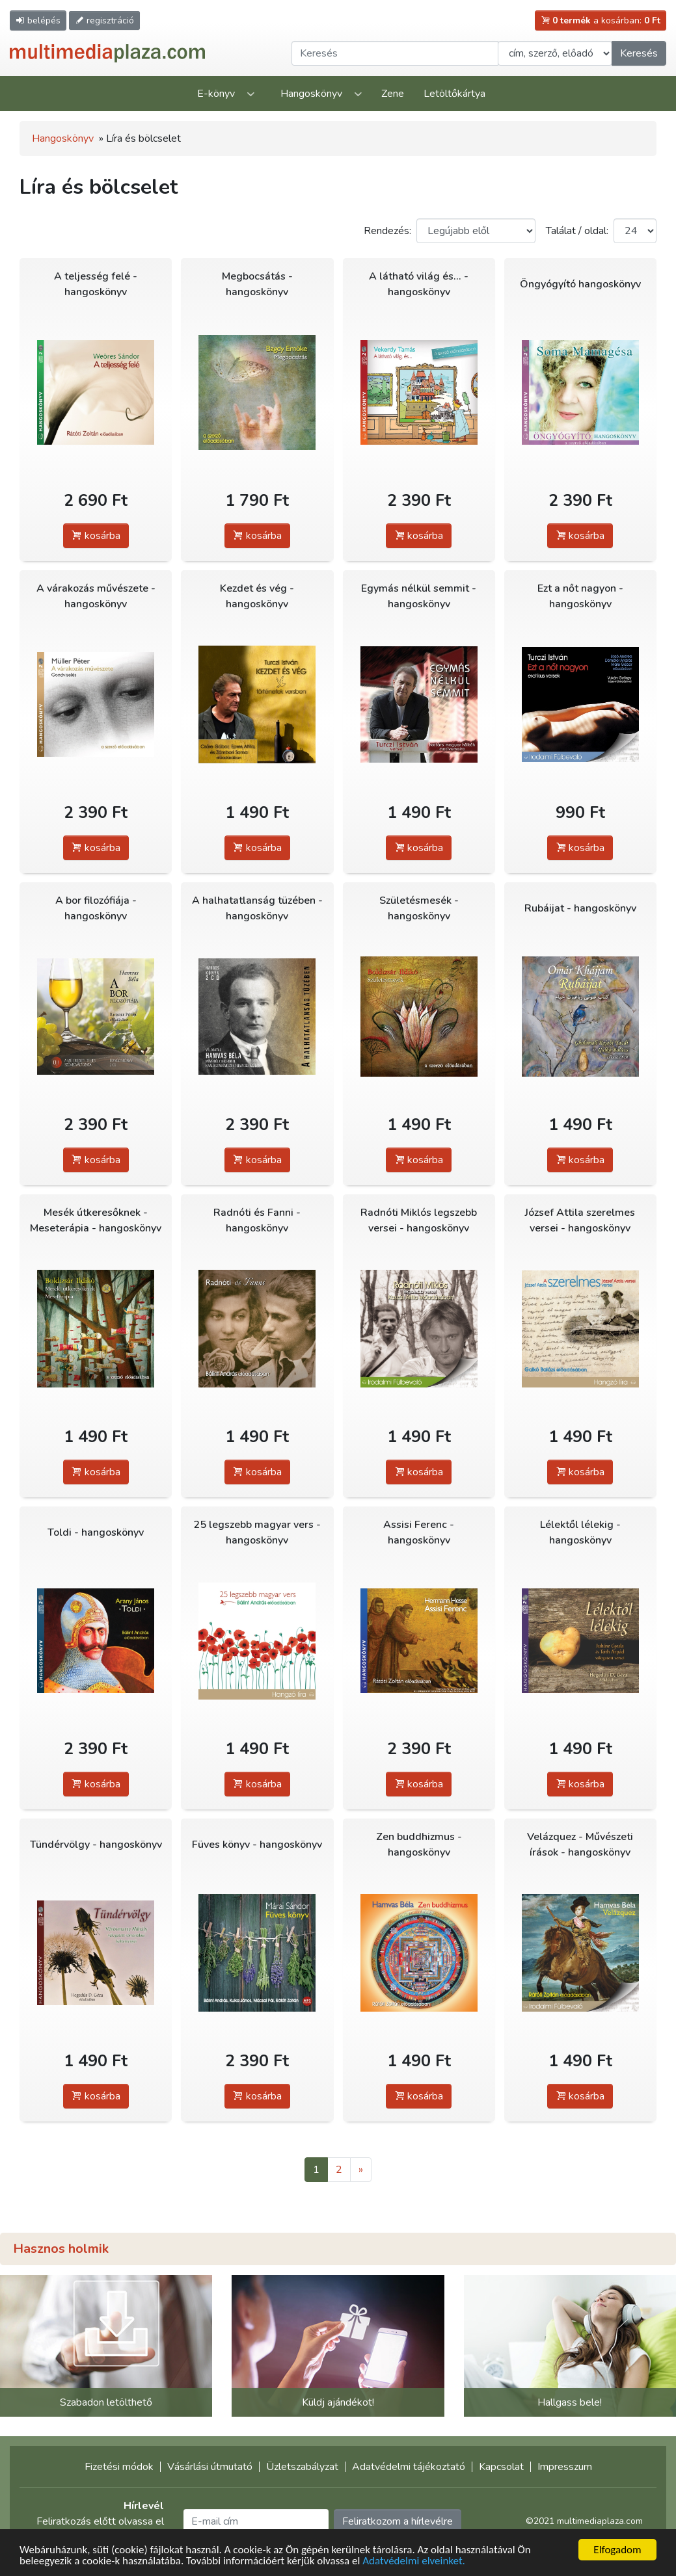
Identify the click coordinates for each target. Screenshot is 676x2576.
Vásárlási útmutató (209, 2467)
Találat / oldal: (577, 231)
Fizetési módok (119, 2467)
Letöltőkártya (454, 93)
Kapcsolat (501, 2467)
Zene (392, 93)
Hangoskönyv (311, 93)
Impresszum (564, 2467)
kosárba (96, 536)
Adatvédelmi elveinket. (413, 2561)
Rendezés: (387, 231)
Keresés (639, 53)
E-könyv (216, 93)
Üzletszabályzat (302, 2467)
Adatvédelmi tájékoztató (408, 2467)
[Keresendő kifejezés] (394, 53)
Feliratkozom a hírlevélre (397, 2521)
